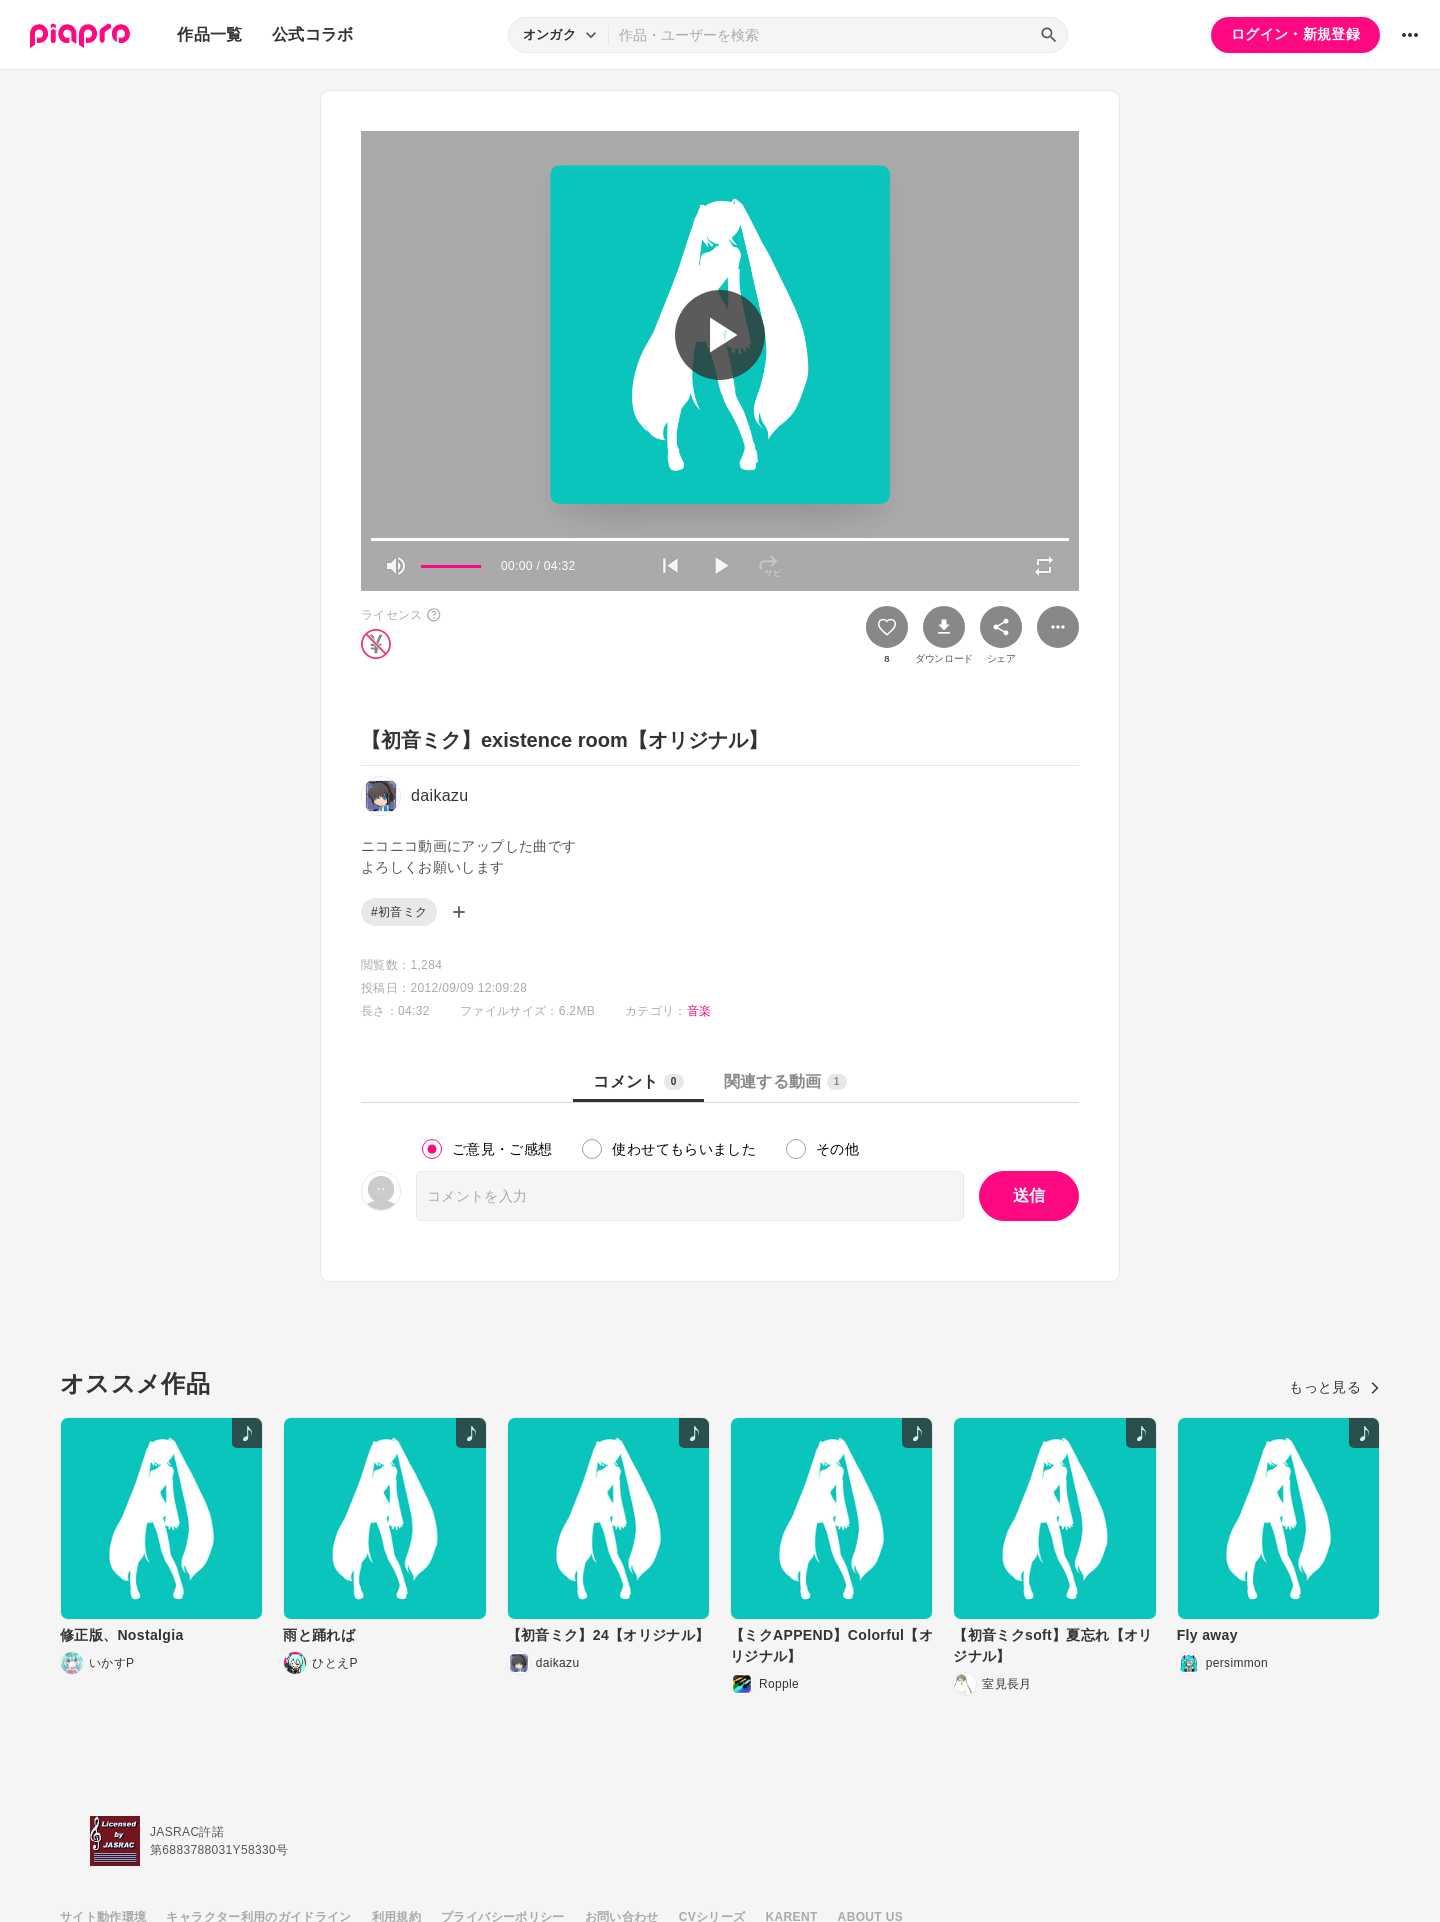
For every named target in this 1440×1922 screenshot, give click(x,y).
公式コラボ (313, 34)
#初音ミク (399, 912)
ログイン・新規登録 (1295, 34)
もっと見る (1334, 1387)
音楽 (699, 1011)
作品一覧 (209, 34)
